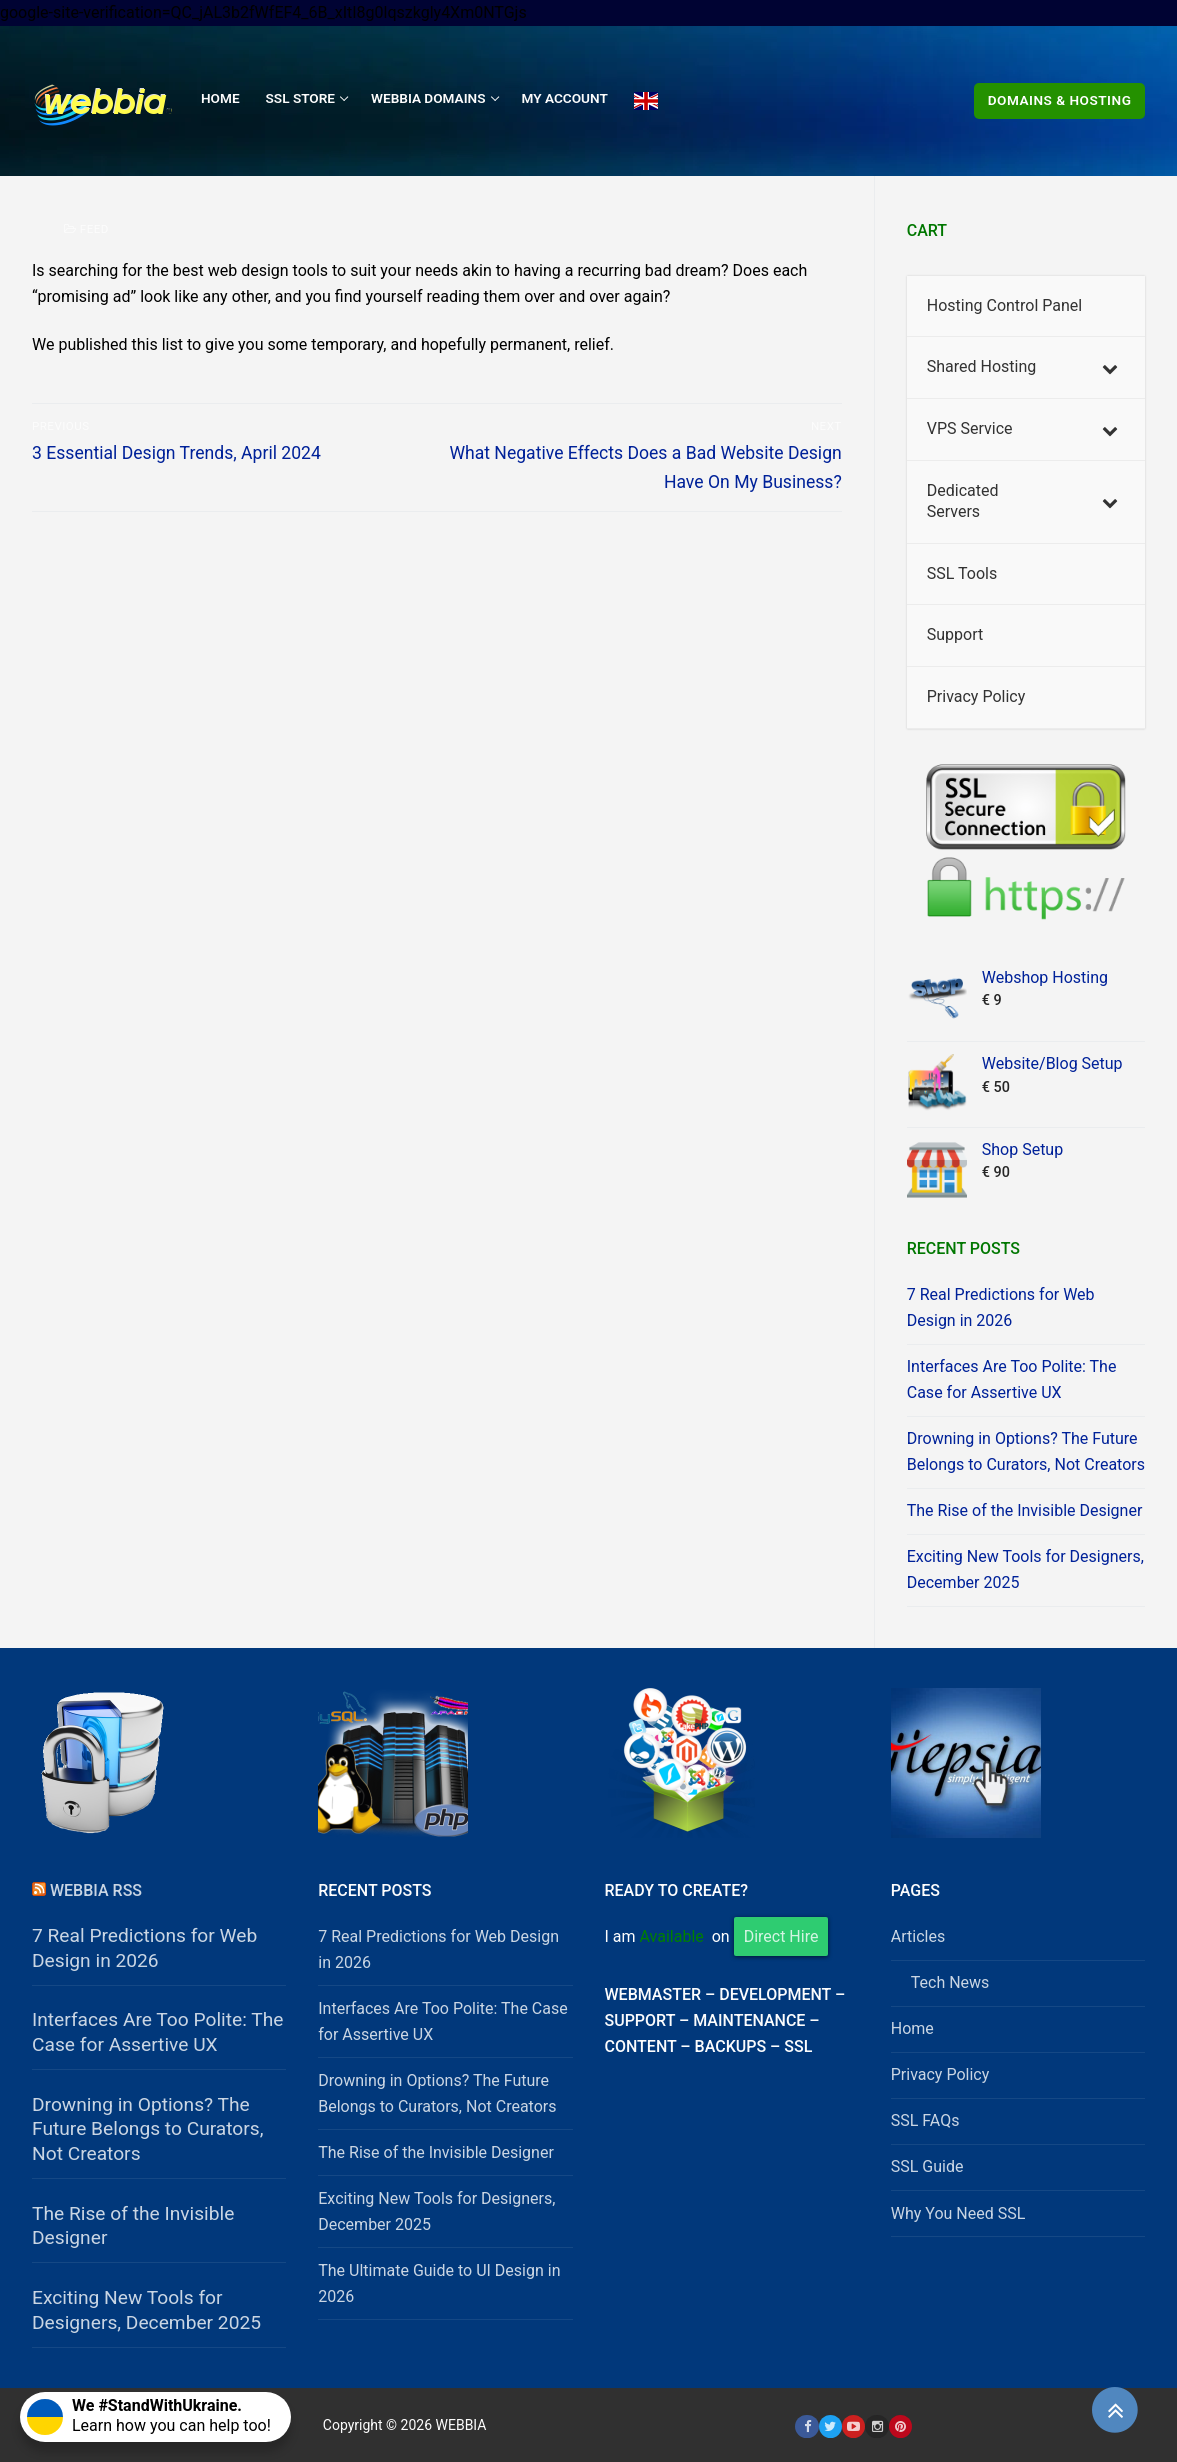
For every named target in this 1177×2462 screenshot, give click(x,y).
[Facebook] (806, 2426)
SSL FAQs (925, 2120)
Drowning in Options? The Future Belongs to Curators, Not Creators (1026, 1451)
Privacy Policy (940, 2074)
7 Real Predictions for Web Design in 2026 (1001, 1307)
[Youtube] (853, 2426)
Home (912, 2028)
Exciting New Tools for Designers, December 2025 (1025, 1569)
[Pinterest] (900, 2426)
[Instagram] (876, 2426)
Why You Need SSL (958, 2213)
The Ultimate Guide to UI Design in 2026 (439, 2283)
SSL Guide (927, 2166)
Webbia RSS (96, 1890)
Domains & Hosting (1060, 100)
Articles (918, 1936)
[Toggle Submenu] (1110, 367)
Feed (86, 229)
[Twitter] (830, 2426)
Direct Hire (781, 1936)
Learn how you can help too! (149, 2415)
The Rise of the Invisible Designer (1025, 1510)
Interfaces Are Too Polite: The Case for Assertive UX (1012, 1379)
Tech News (950, 1982)
